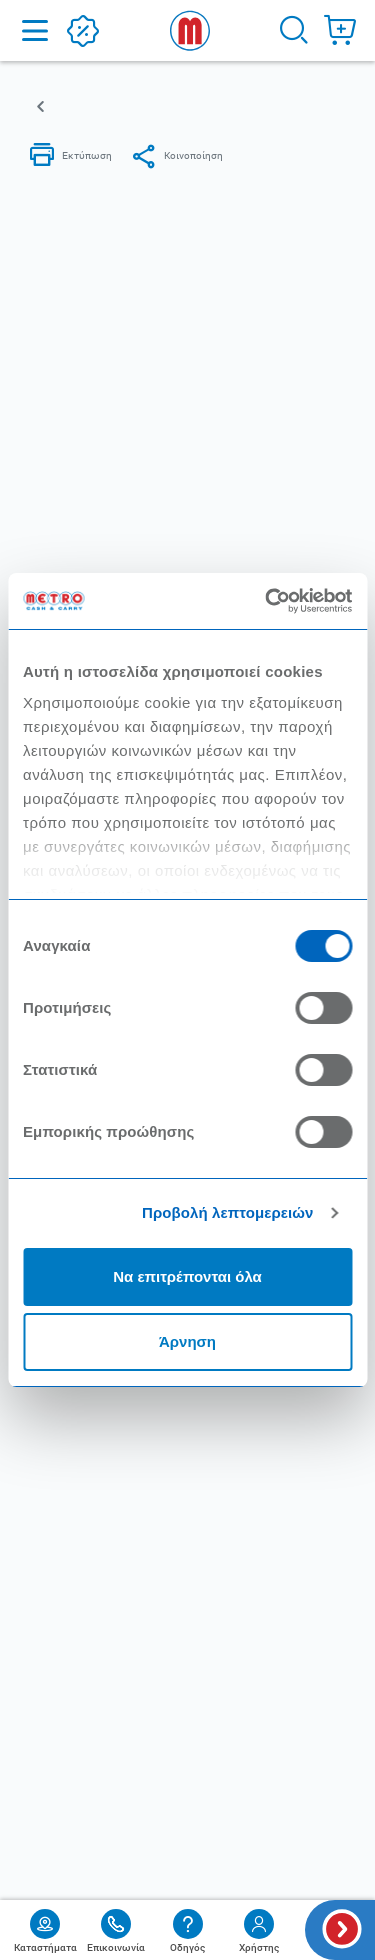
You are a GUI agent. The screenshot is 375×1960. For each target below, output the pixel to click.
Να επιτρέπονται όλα (187, 1276)
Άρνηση (187, 1341)
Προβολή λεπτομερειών (228, 1212)
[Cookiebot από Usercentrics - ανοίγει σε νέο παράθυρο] (267, 601)
